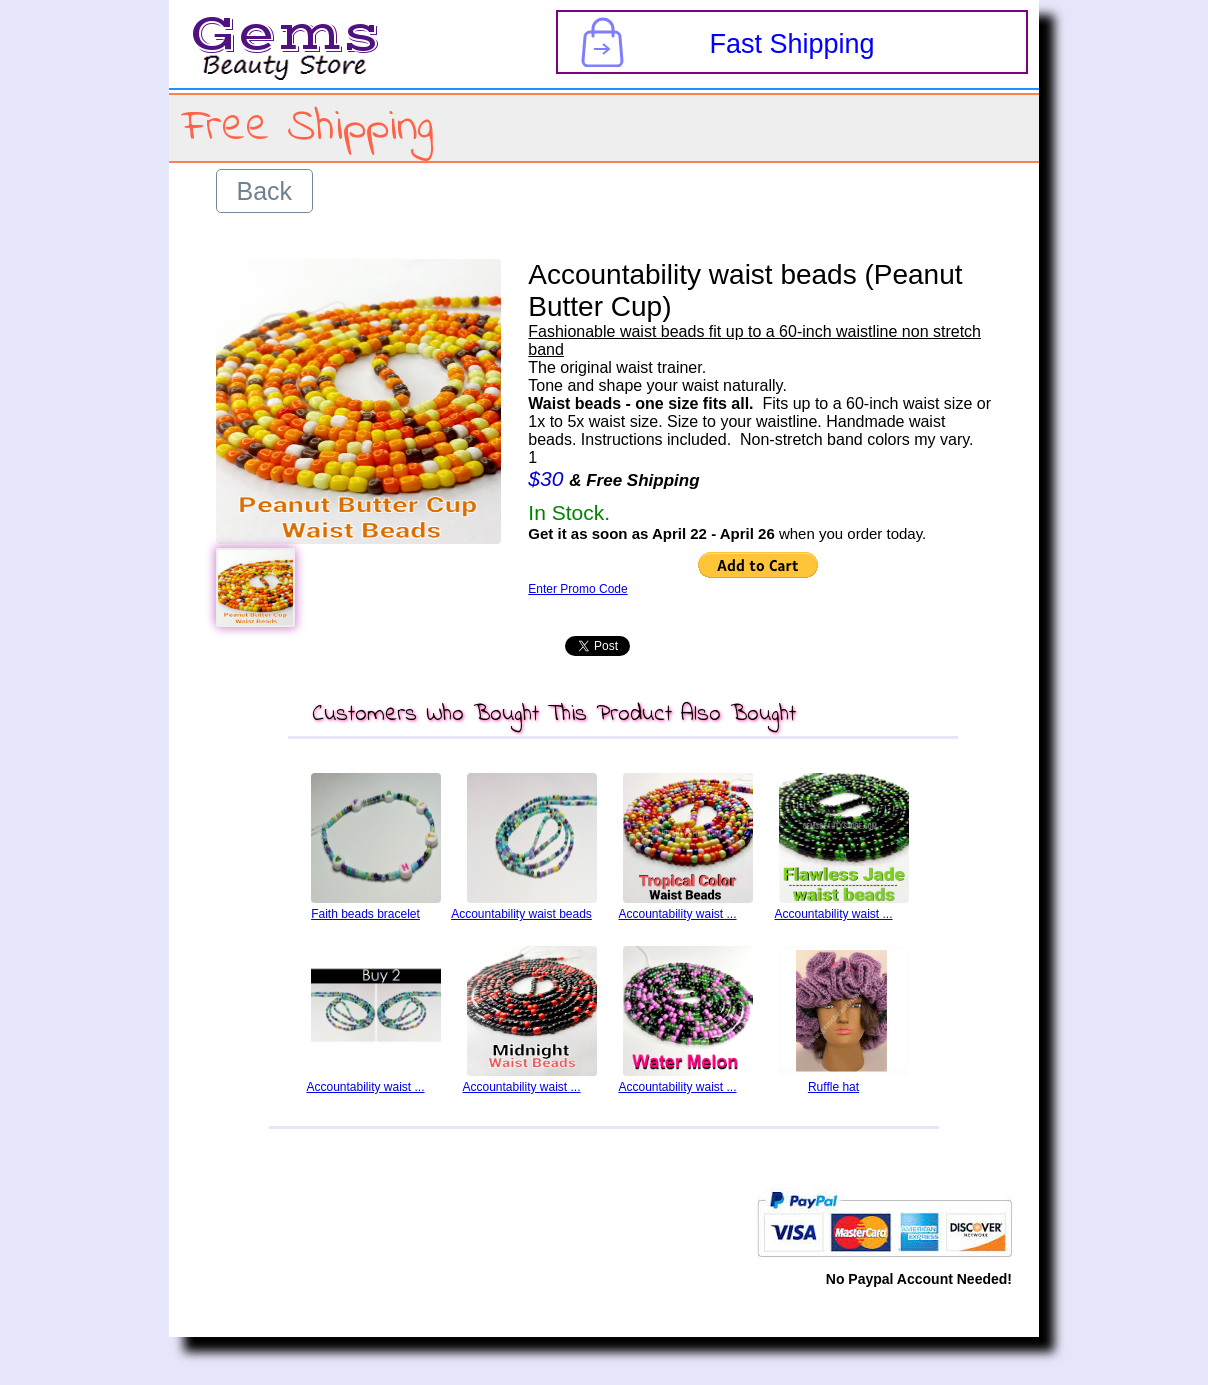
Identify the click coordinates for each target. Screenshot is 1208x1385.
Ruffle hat (833, 1087)
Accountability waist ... (677, 914)
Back (265, 191)
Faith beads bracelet (365, 914)
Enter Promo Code (577, 589)
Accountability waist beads (521, 914)
